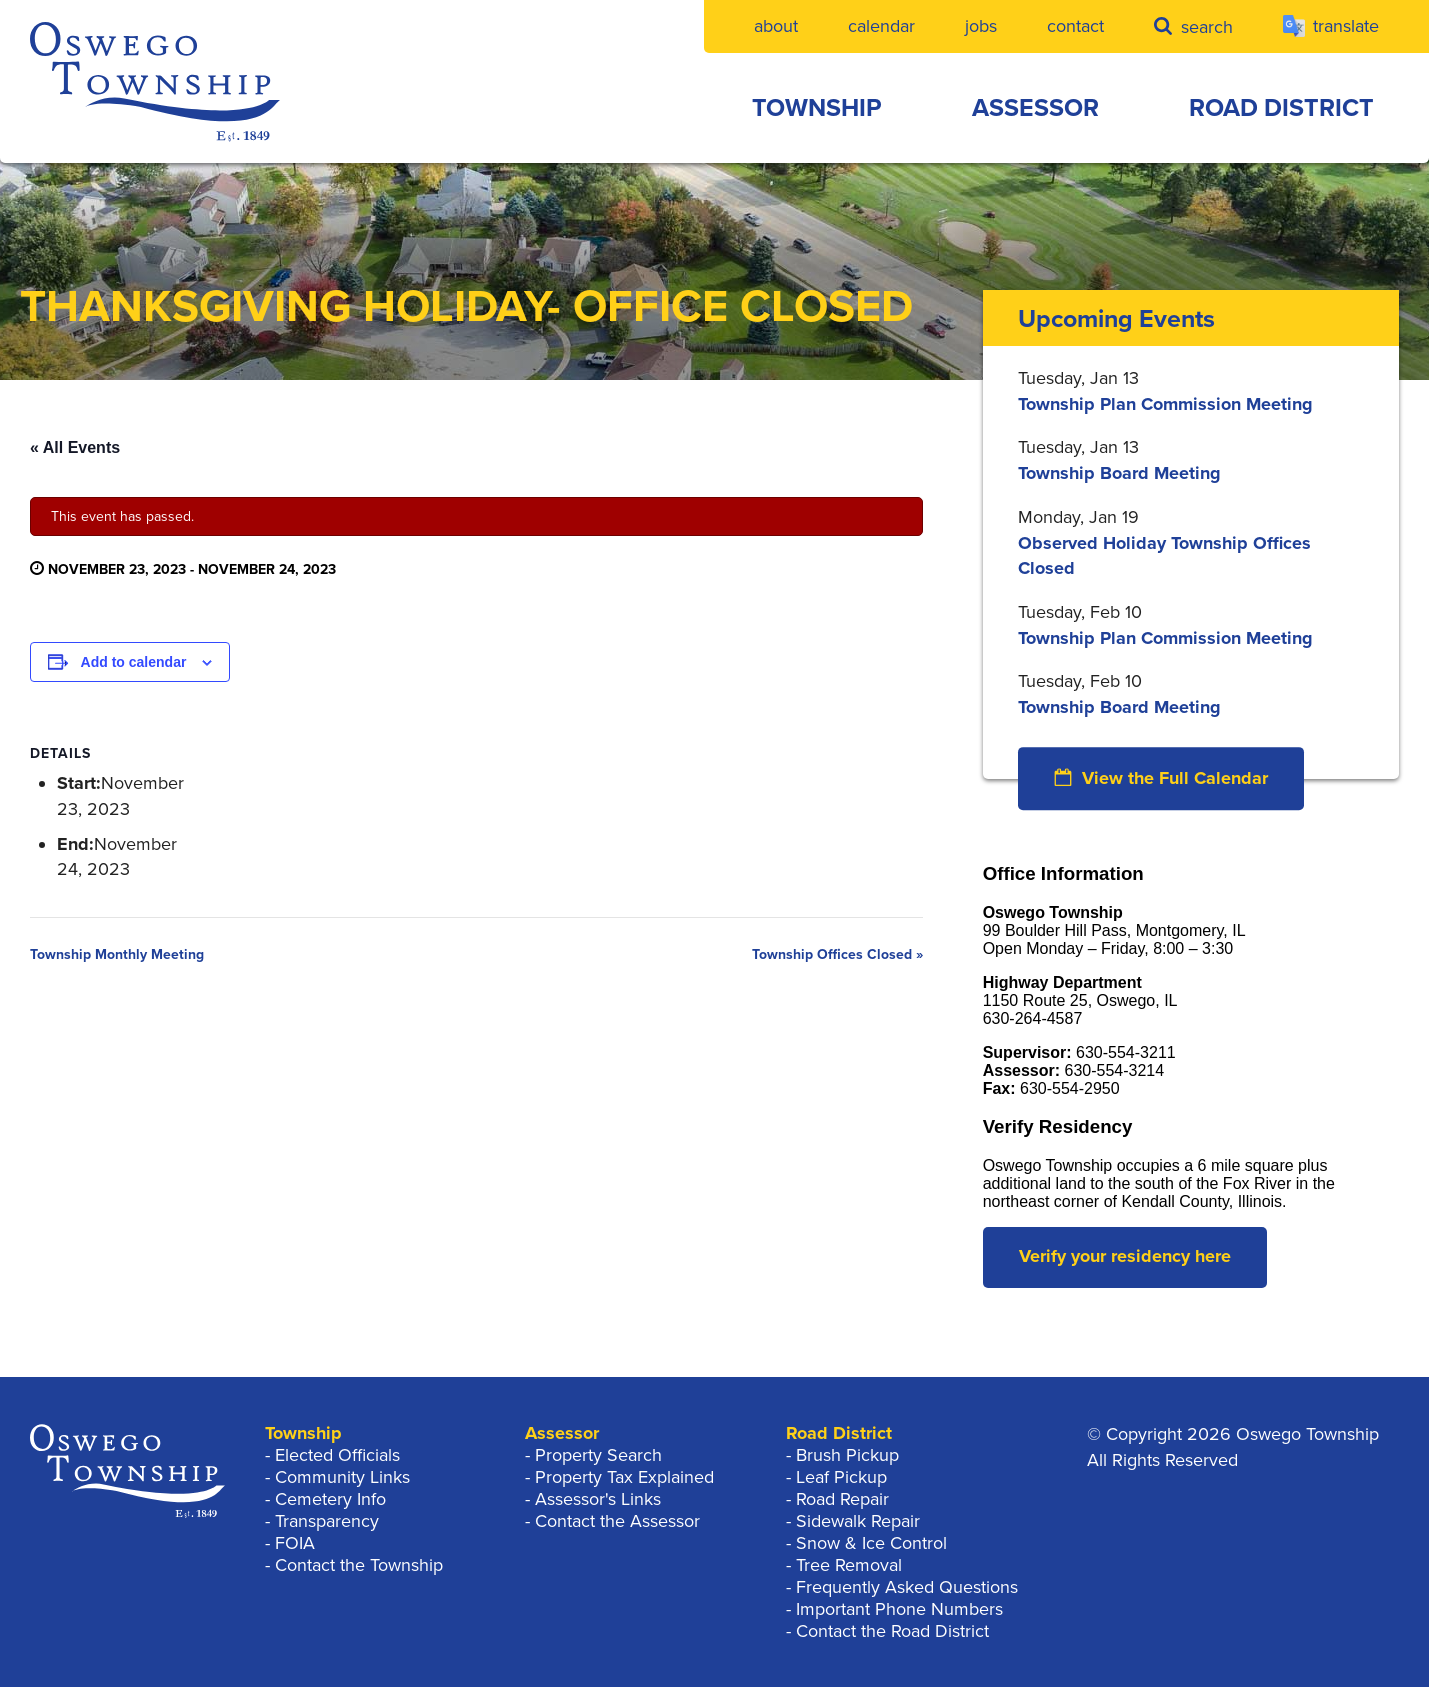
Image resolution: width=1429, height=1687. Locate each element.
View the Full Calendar (1161, 777)
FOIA (295, 1543)
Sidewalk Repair (858, 1521)
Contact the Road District (892, 1631)
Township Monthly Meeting (117, 954)
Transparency (327, 1521)
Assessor (1035, 108)
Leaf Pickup (841, 1477)
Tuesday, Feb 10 (1080, 612)
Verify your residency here (1125, 1256)
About (776, 26)
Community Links (342, 1477)
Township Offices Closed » (837, 954)
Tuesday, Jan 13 (1078, 378)
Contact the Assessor (617, 1521)
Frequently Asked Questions (907, 1587)
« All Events (75, 447)
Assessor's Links (598, 1499)
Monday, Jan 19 (1078, 517)
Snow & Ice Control (871, 1543)
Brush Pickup (847, 1455)
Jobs (981, 26)
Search (1193, 26)
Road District (1281, 108)
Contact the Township (359, 1565)
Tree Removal (849, 1565)
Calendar (881, 26)
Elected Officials (337, 1455)
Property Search (598, 1455)
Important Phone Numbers (899, 1609)
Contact (1075, 26)
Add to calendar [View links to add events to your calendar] (134, 662)
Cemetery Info (330, 1499)
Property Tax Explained (624, 1477)
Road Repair (842, 1499)
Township (817, 108)
